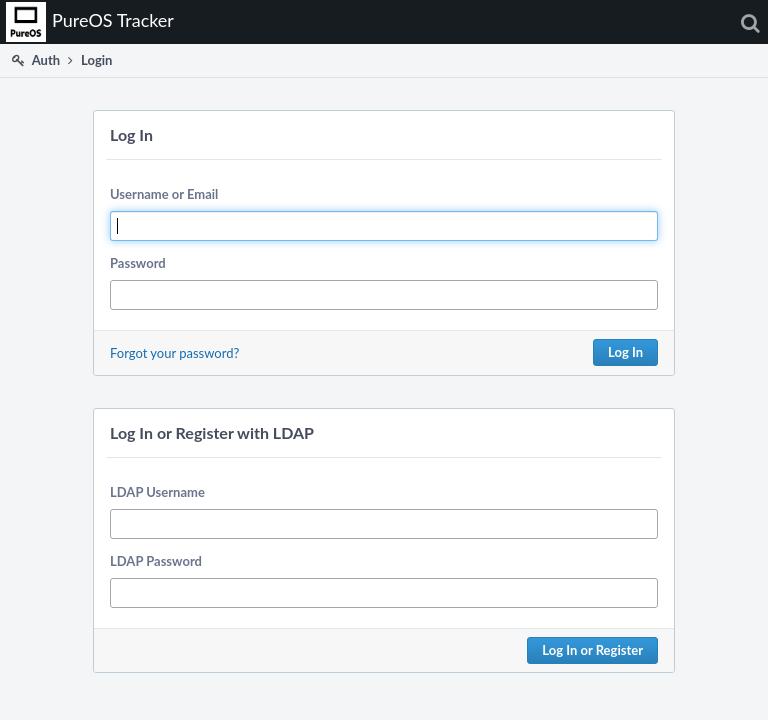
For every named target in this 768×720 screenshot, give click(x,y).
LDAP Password (156, 561)
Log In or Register (592, 650)
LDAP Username (157, 492)
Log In (625, 352)
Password (138, 263)
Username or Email (164, 194)
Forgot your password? (174, 353)
